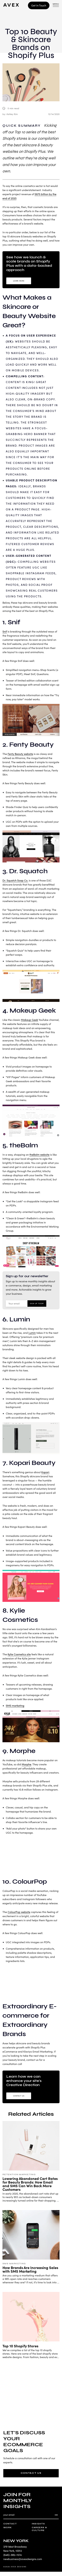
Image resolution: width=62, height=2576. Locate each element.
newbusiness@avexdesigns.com (22, 2559)
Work (7, 2527)
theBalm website (39, 1154)
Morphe (26, 1764)
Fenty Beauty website (20, 754)
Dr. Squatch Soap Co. (15, 880)
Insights (38, 2524)
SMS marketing (15, 1705)
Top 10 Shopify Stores (20, 2345)
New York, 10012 (12, 2550)
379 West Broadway (15, 2546)
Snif (4, 631)
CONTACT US (31, 2473)
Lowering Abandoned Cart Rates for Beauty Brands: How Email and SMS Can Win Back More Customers (30, 2184)
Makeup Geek (29, 1019)
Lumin (32, 1332)
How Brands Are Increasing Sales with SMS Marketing (30, 2269)
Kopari (45, 1472)
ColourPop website (19, 1912)
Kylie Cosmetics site (19, 1654)
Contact (10, 2524)
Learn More (18, 281)
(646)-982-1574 (12, 2555)
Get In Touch (38, 5)
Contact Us (18, 2096)
